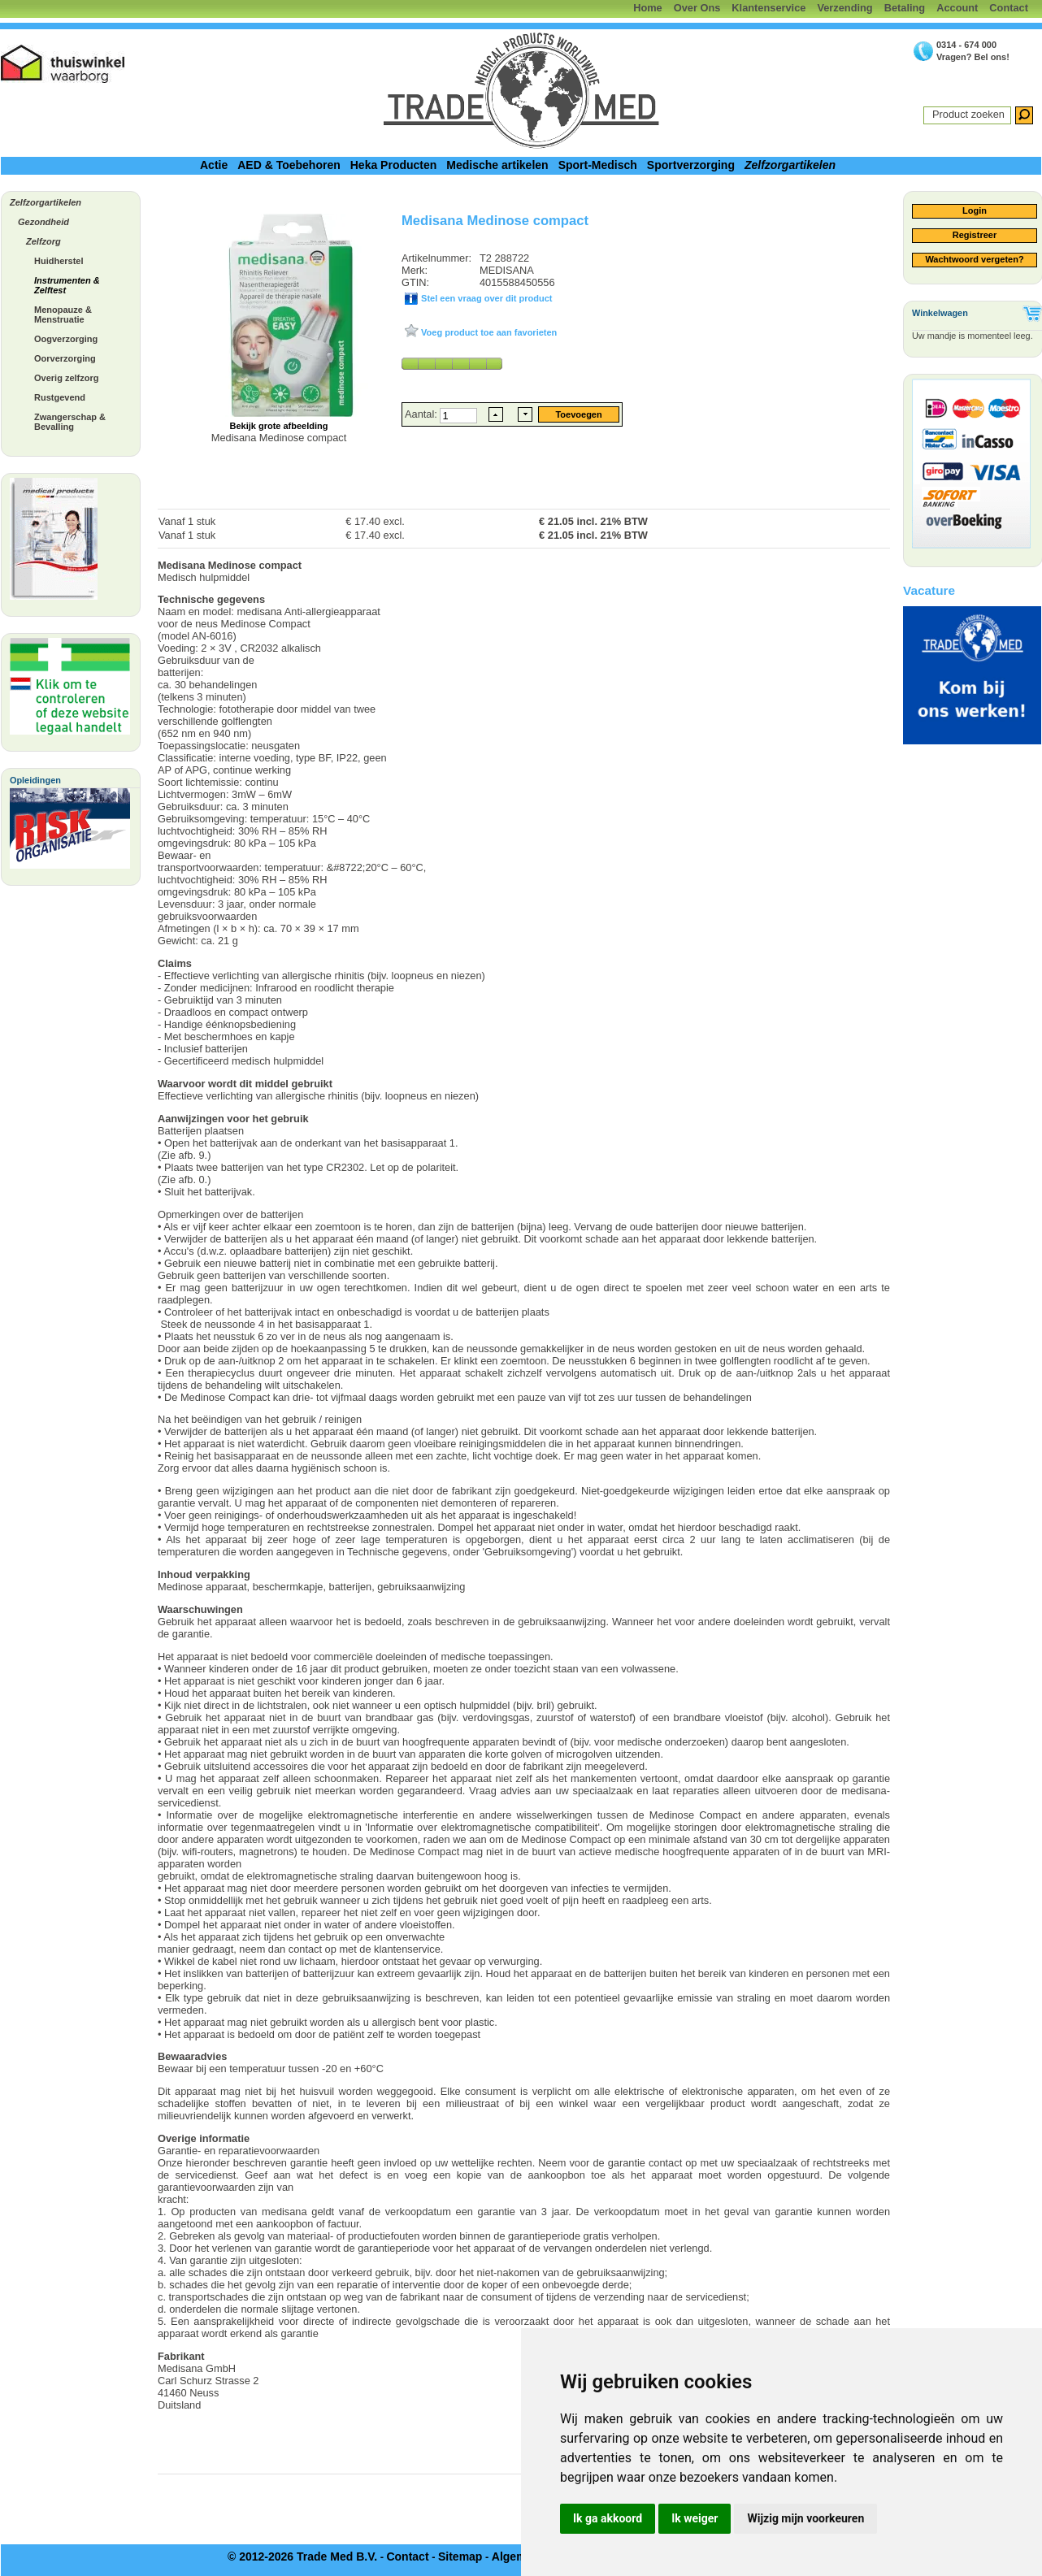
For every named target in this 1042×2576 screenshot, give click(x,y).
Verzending (844, 8)
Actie (214, 164)
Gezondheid (43, 222)
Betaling (904, 8)
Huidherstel (59, 261)
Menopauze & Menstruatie (63, 314)
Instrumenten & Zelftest (67, 285)
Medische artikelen (497, 164)
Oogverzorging (66, 339)
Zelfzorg (43, 241)
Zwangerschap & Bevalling (70, 422)
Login (974, 210)
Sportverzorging (691, 164)
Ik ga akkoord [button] (607, 2518)
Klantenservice (768, 8)
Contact (1008, 8)
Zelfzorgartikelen (790, 164)
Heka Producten (393, 164)
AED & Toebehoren (289, 164)
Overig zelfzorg (66, 378)
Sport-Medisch (597, 164)
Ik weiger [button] (694, 2518)
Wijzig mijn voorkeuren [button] (805, 2518)
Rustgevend (59, 397)
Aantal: (422, 414)
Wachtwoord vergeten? (974, 259)
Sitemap (460, 2556)
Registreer (974, 235)
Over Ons (697, 8)
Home (647, 8)
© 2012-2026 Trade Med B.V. (302, 2556)
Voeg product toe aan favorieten (488, 332)
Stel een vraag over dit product (485, 298)
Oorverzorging (65, 358)
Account (957, 8)
